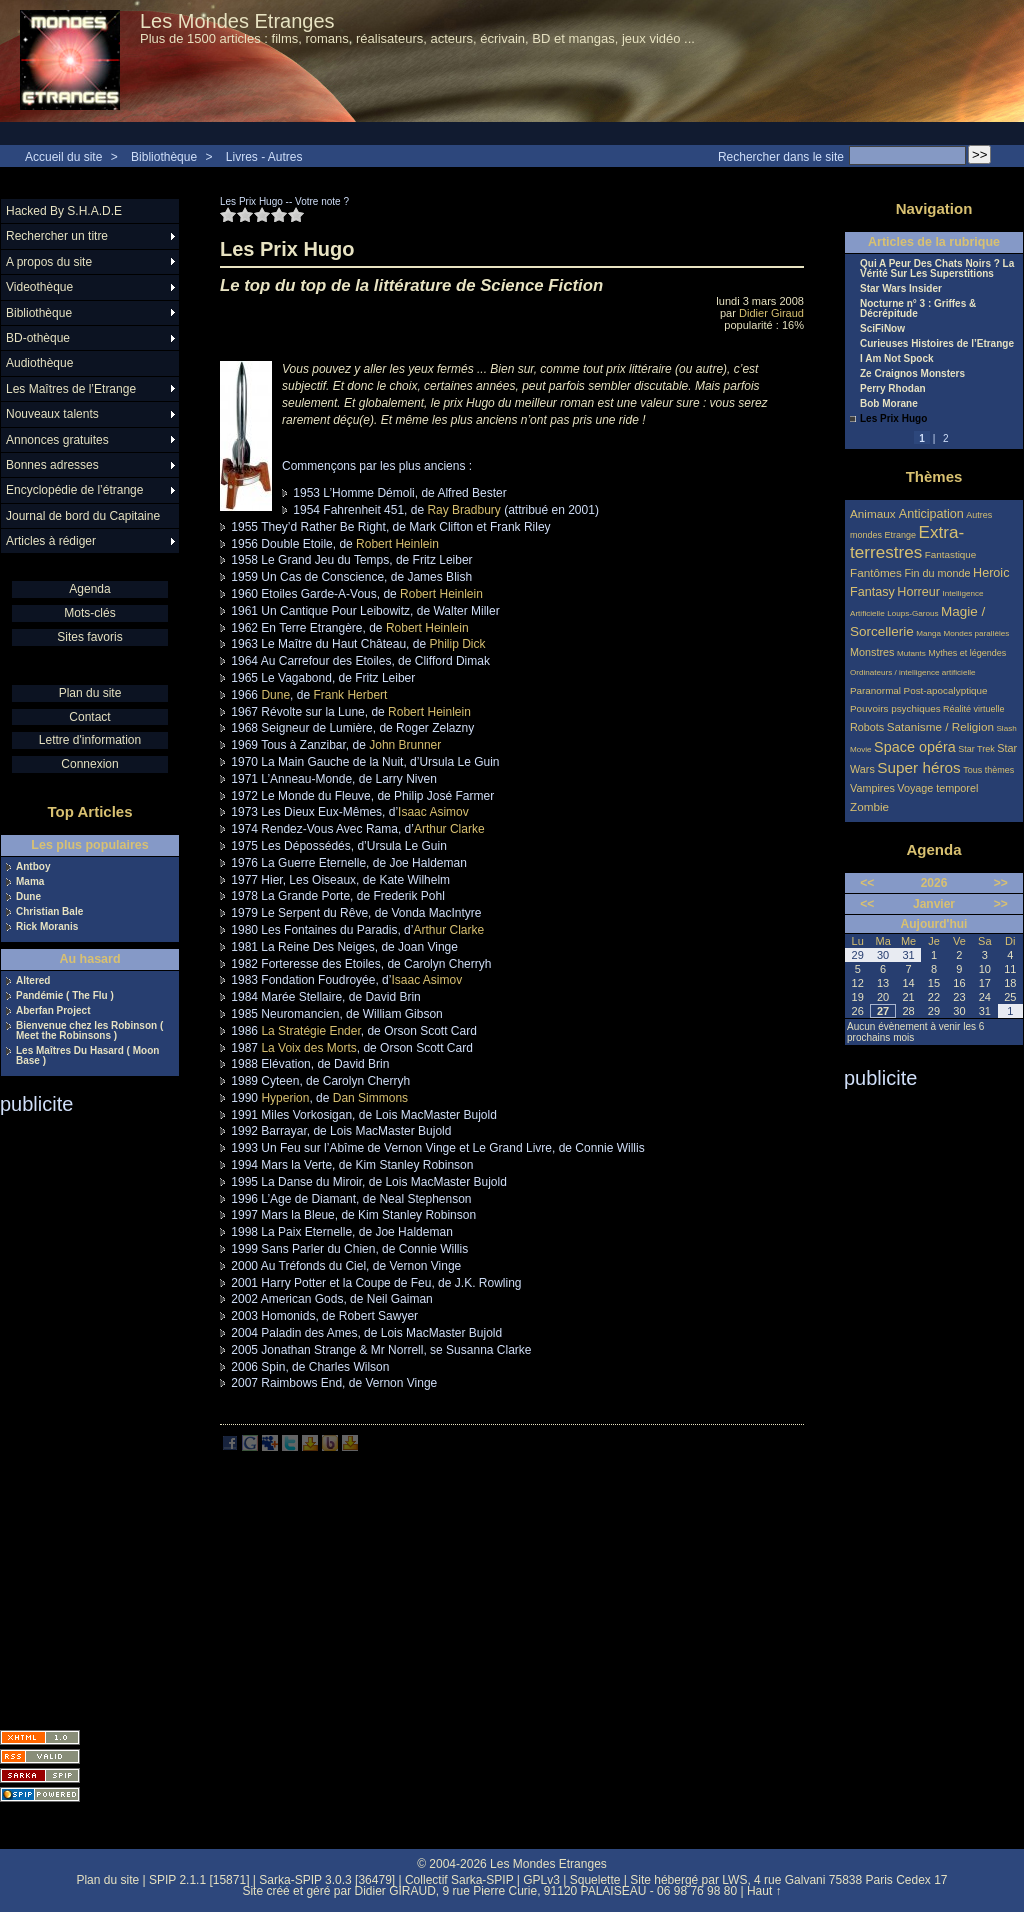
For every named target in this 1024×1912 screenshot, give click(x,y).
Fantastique (951, 554)
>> (1001, 883)
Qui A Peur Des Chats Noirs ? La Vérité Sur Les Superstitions (937, 269)
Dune (275, 695)
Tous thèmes (988, 770)
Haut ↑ (764, 1891)
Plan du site (90, 693)
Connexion (89, 764)
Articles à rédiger (51, 541)
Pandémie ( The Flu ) (65, 996)
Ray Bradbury (463, 510)
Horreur (918, 592)
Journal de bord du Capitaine (83, 516)
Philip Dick (457, 644)
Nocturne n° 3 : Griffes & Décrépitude (918, 309)
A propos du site (49, 262)
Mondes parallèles (977, 633)
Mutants (911, 653)
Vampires (872, 788)
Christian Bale (49, 912)
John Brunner (405, 745)
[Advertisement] (80, 1416)
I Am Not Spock (897, 359)
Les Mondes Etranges (237, 21)
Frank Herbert (350, 695)
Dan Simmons (370, 1098)
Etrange (901, 535)
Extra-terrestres (907, 542)
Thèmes (934, 476)
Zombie (869, 806)
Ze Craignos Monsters (912, 374)
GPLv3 (541, 1880)
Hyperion (285, 1098)
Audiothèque (39, 363)
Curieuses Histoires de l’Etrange (937, 344)
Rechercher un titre (57, 236)
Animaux (874, 513)
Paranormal (875, 690)
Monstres (872, 652)
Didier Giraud (771, 313)
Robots (867, 727)
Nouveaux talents (52, 414)
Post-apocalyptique (946, 690)
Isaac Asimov (433, 812)
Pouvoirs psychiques (895, 708)
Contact (89, 717)
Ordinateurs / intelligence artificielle (913, 672)
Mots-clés (89, 613)
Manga (928, 633)
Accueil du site (63, 157)
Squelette (595, 1880)
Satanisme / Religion (940, 726)
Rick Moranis (47, 927)
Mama (30, 882)
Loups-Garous (912, 613)
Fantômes (876, 572)
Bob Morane (889, 404)
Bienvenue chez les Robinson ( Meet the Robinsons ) (89, 1031)
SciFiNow (882, 329)
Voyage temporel (937, 788)
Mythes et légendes (967, 653)
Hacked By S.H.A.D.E (64, 211)
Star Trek (976, 749)
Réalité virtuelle (974, 709)
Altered (33, 981)
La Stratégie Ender (310, 1031)
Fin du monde (937, 573)
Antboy (33, 867)
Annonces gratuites (57, 440)
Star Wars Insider (901, 289)
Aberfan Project (53, 1011)
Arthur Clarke (449, 829)
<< (867, 883)
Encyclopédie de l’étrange (74, 490)
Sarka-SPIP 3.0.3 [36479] (327, 1880)
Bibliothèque (164, 157)
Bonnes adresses (52, 465)
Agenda (89, 589)
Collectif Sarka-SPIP (459, 1880)
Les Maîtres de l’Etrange (71, 389)
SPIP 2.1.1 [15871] (199, 1880)
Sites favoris (89, 637)
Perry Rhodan (893, 389)
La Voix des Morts (308, 1048)
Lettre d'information (90, 740)
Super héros (918, 767)
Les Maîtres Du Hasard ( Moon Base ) (87, 1056)
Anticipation (931, 514)
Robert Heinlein (397, 544)
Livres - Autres (264, 157)
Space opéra (915, 747)
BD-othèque (38, 338)
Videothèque (39, 287)
